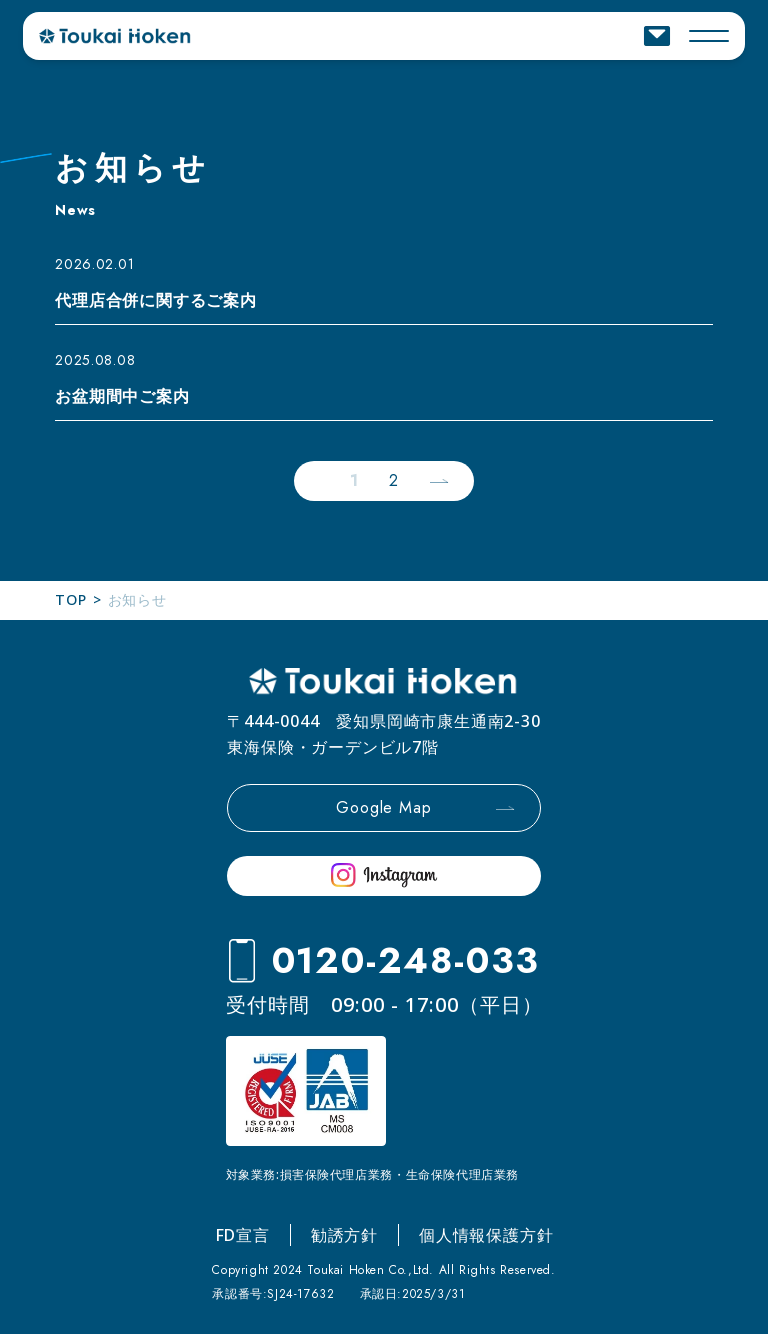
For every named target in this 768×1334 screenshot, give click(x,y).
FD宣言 (242, 1235)
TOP (70, 599)
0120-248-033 (406, 961)
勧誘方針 (344, 1235)
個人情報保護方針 (486, 1235)
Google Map (383, 807)
